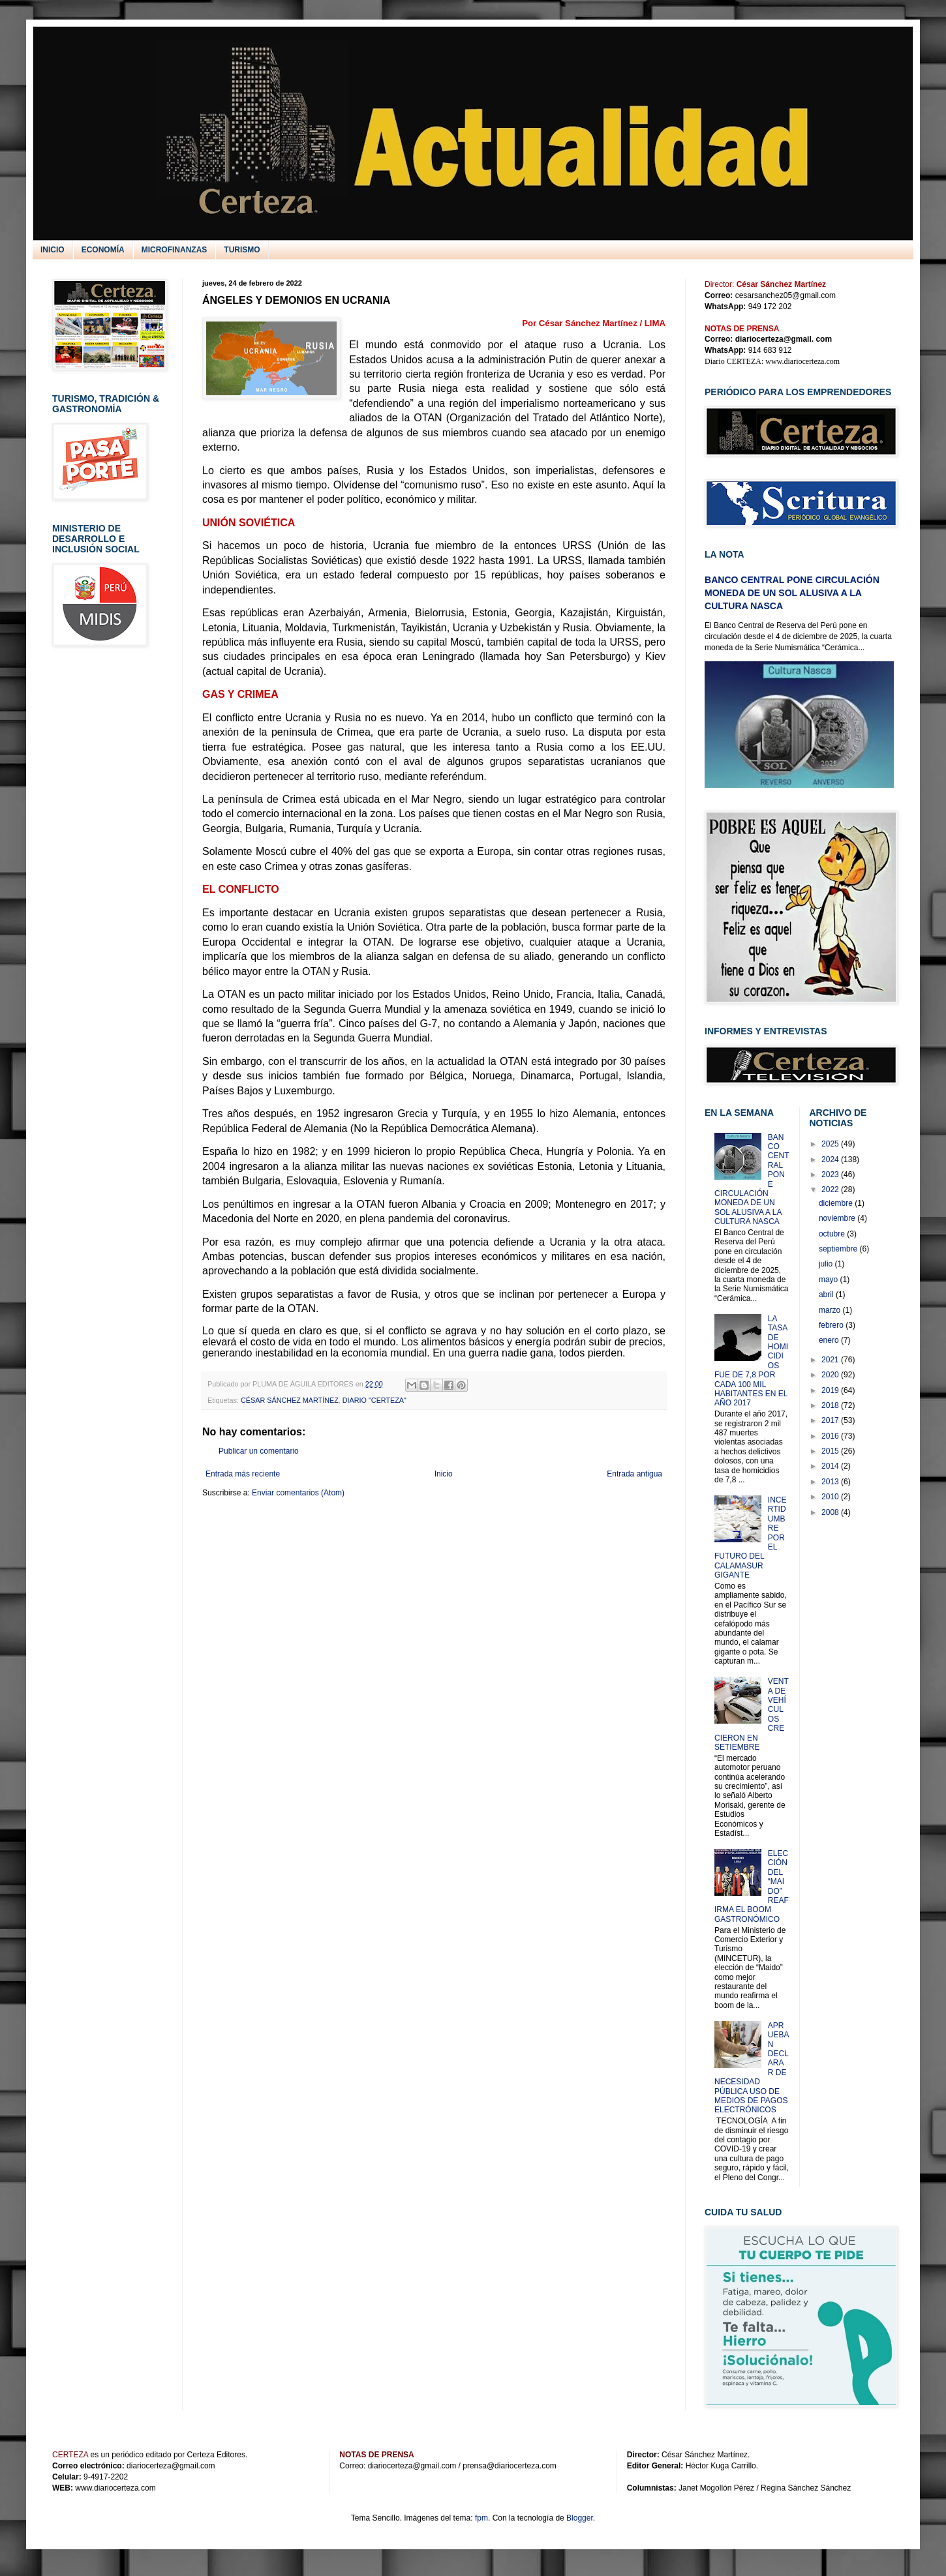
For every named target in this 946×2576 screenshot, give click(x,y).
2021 (831, 1359)
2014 (831, 1466)
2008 (831, 1512)
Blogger (579, 2518)
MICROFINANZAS (174, 249)
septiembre (839, 1248)
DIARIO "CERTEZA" (374, 1400)
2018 (831, 1405)
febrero (832, 1325)
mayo (829, 1279)
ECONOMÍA (103, 249)
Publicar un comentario (259, 1451)
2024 (831, 1159)
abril (827, 1294)
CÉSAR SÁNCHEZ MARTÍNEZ (290, 1400)
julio (827, 1263)
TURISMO (242, 249)
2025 (831, 1143)
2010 (831, 1496)
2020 (831, 1374)
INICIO (52, 249)
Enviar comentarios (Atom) (298, 1492)
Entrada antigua (634, 1473)
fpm (481, 2518)
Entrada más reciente (243, 1473)
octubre (833, 1233)
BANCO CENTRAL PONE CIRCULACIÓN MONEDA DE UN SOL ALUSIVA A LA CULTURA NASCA (792, 592)
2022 (831, 1189)
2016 (831, 1436)
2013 (831, 1481)
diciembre (837, 1203)
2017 (831, 1420)
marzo (831, 1310)
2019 (831, 1390)
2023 (831, 1174)
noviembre (838, 1218)
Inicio (444, 1473)
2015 (831, 1451)
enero (830, 1340)
